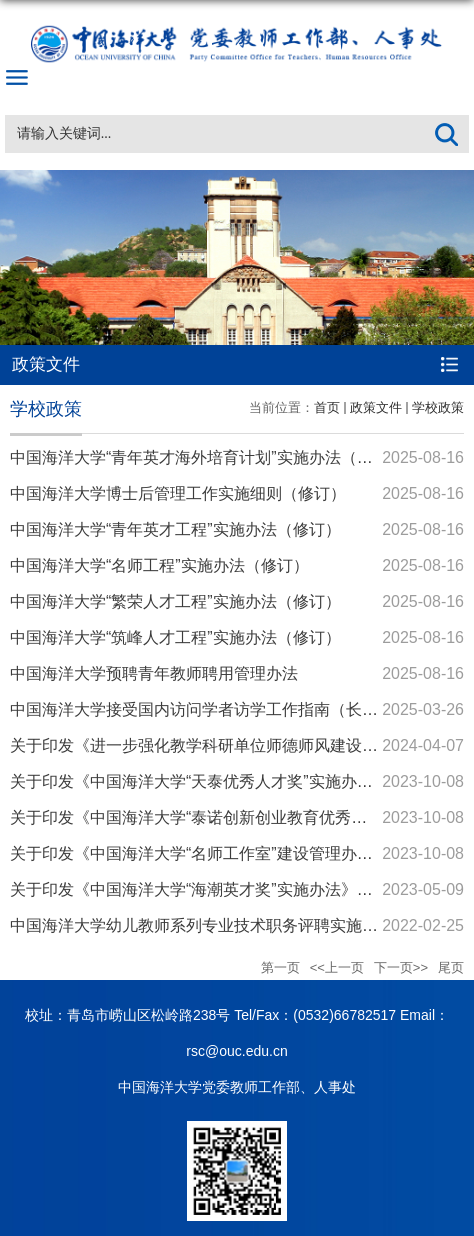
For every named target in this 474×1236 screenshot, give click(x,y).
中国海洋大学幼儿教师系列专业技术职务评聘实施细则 (202, 925)
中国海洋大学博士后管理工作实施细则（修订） (178, 493)
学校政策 (438, 407)
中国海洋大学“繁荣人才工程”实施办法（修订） (175, 601)
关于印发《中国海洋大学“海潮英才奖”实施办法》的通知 (207, 889)
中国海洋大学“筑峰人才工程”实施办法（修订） (175, 637)
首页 (327, 407)
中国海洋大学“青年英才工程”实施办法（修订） (175, 529)
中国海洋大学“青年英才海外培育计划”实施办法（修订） (207, 457)
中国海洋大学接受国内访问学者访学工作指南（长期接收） (218, 709)
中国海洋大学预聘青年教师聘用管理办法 (154, 673)
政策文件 (376, 407)
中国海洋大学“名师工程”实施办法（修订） (159, 565)
